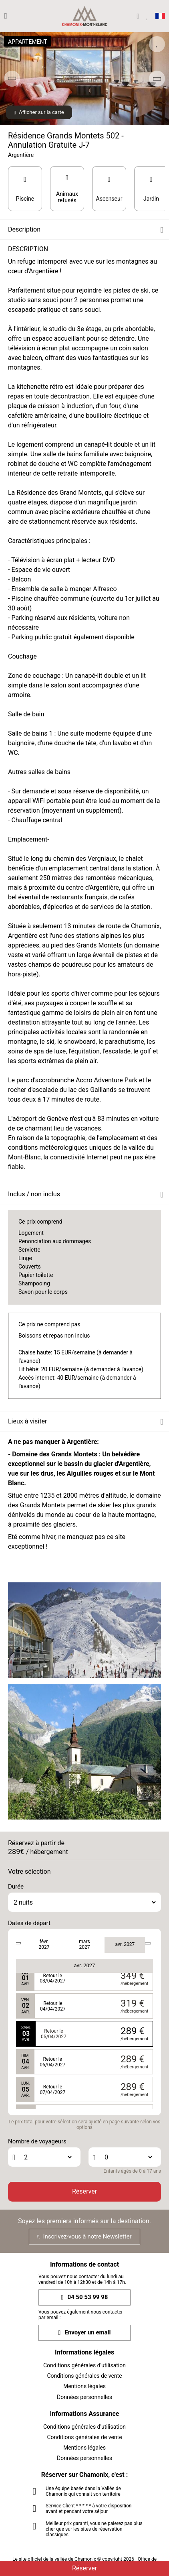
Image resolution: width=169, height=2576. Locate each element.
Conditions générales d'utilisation (84, 2365)
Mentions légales (84, 2386)
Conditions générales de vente (84, 2376)
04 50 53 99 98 (84, 2297)
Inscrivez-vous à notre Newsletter (84, 2236)
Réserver (84, 2191)
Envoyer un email (84, 2332)
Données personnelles (84, 2397)
